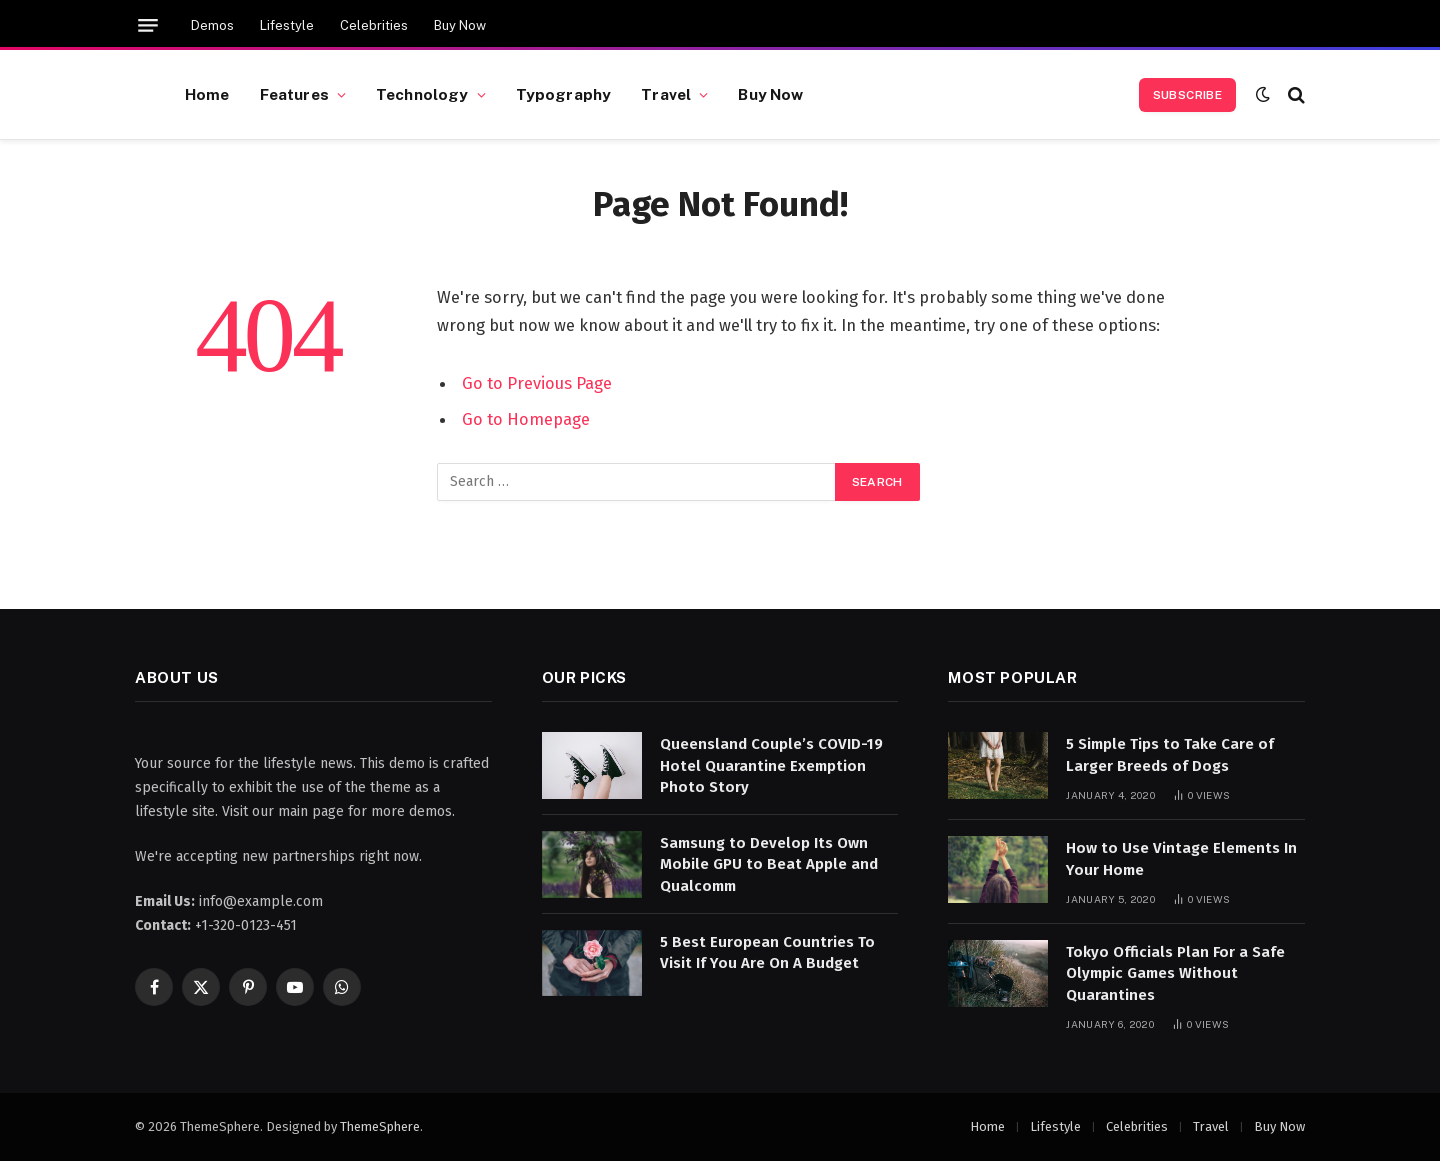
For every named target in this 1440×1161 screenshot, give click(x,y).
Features (294, 94)
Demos (212, 25)
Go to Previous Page (537, 383)
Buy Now (460, 25)
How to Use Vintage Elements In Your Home (1181, 858)
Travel (666, 94)
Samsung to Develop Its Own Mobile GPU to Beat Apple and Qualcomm (769, 864)
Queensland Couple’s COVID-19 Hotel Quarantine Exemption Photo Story (771, 765)
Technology (422, 94)
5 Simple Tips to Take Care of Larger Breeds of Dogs (1170, 754)
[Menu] (148, 25)
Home (207, 94)
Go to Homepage (526, 419)
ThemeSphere (380, 1126)
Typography (564, 94)
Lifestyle (287, 25)
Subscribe (1187, 95)
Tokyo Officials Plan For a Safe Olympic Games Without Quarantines (1175, 973)
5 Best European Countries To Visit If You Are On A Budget (767, 952)
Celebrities (374, 25)
